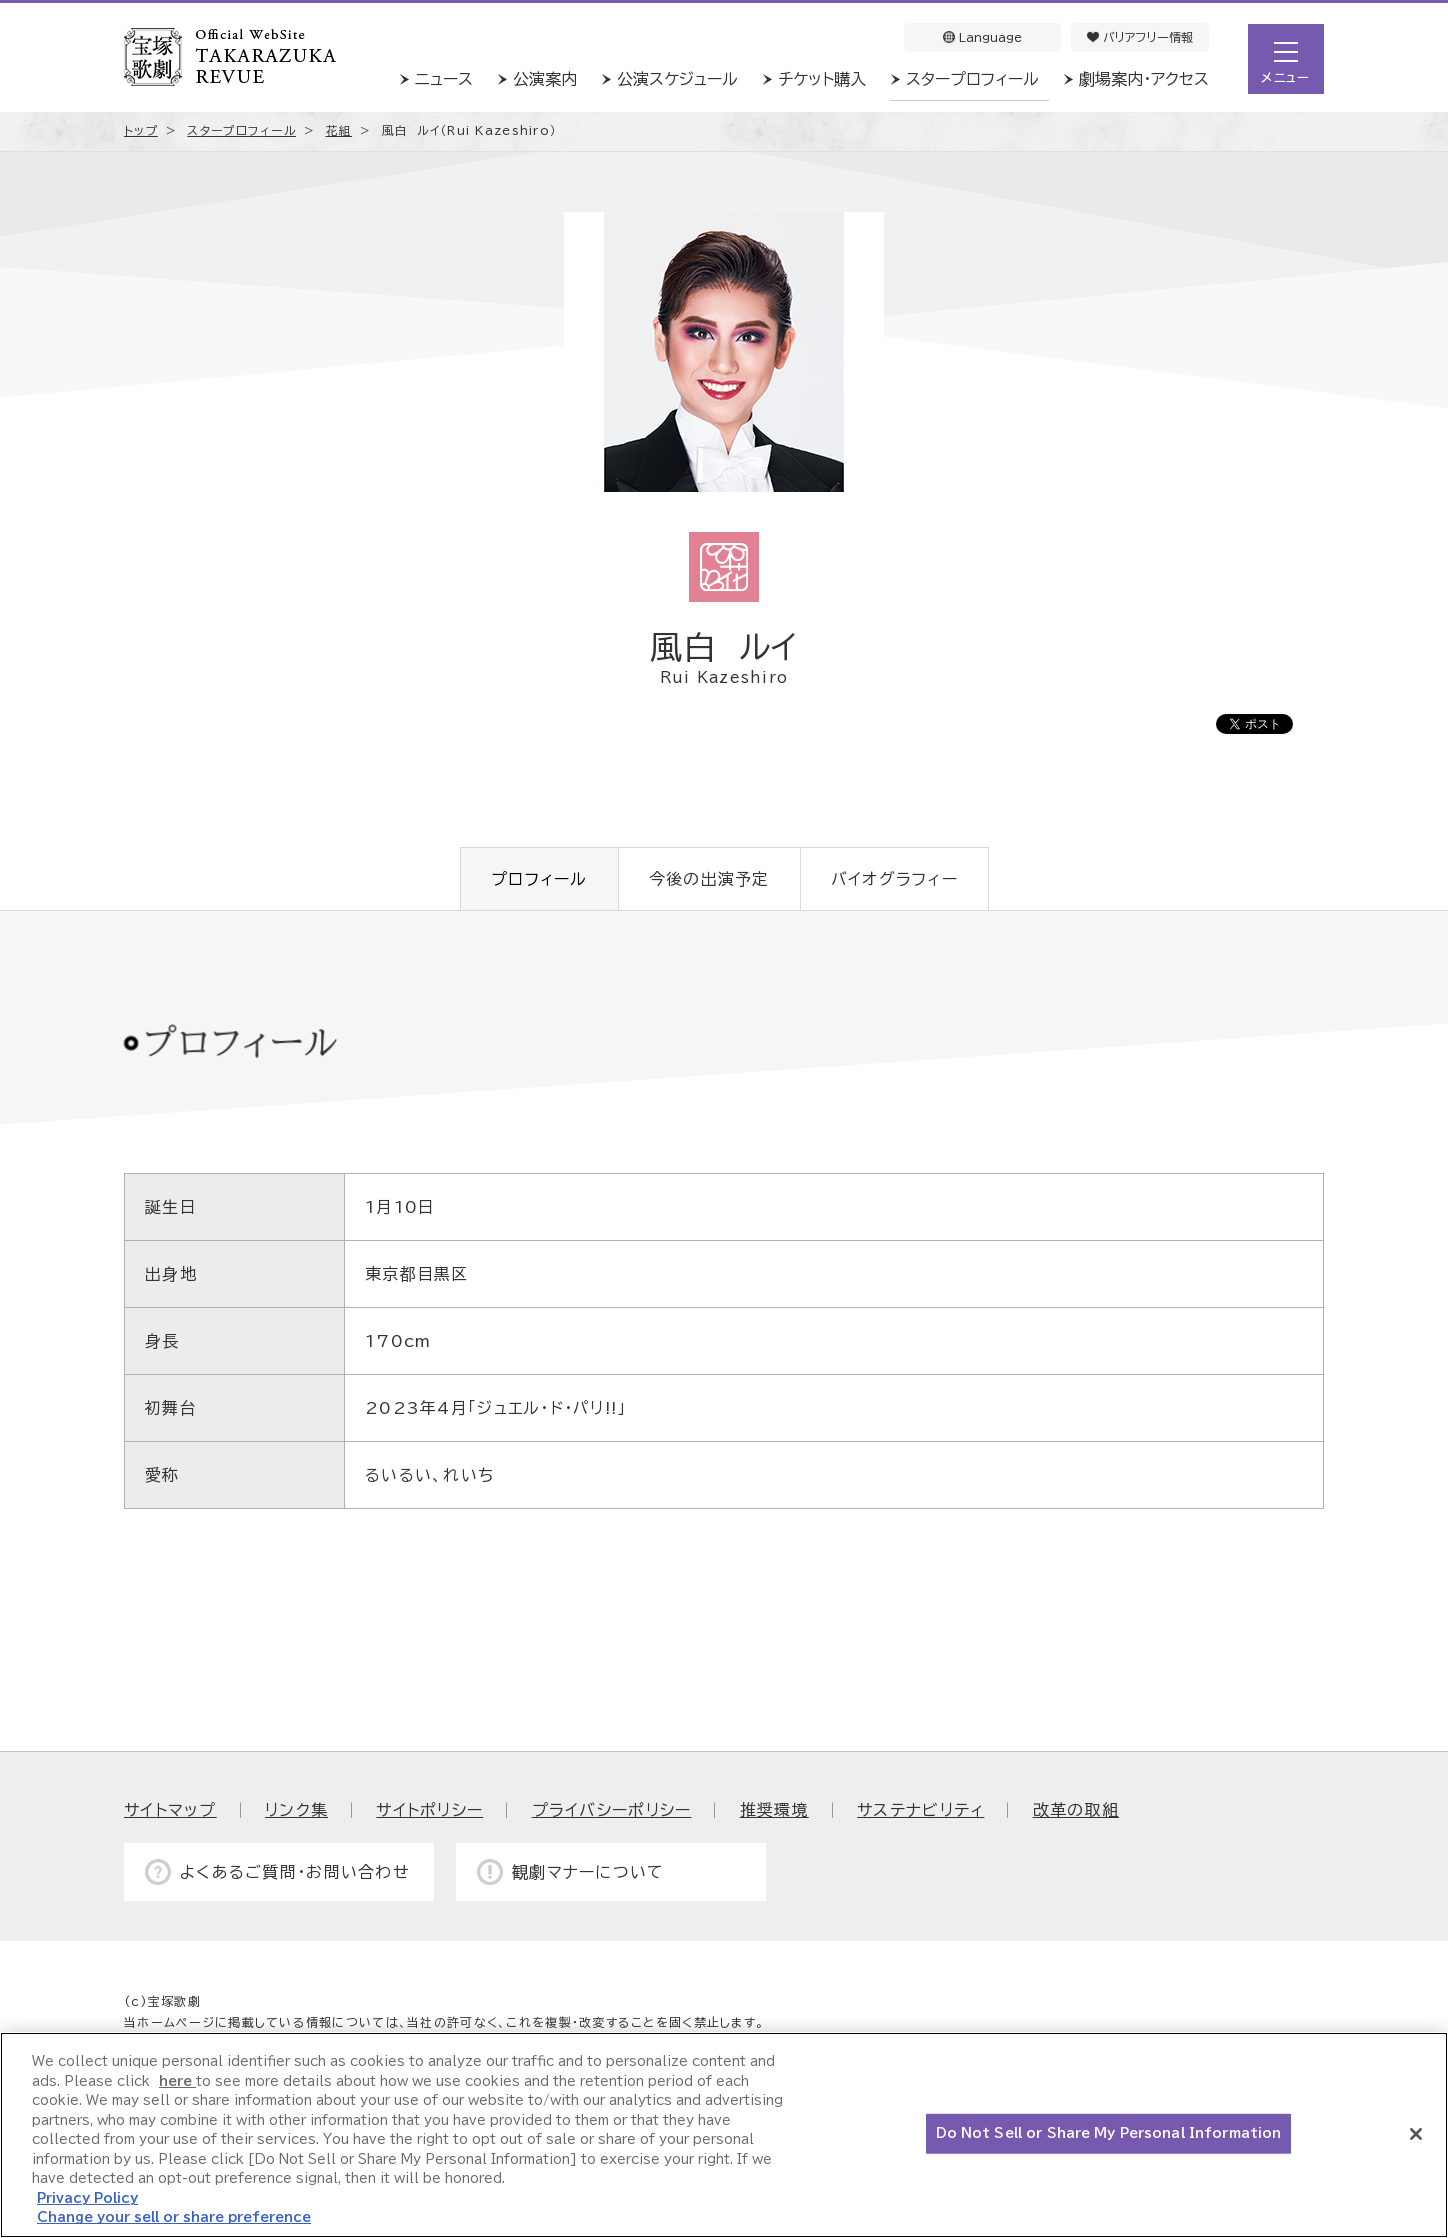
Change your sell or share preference (174, 2217)
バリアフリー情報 (1140, 37)
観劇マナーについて (588, 1872)
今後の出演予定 (709, 879)
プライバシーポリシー (612, 1810)
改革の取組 (1076, 1810)
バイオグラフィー (894, 879)
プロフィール (539, 879)
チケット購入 (822, 79)
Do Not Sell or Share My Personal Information (1109, 2133)
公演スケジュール (677, 79)
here (177, 2081)
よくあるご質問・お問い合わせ (295, 1872)
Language (982, 37)
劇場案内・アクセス (1144, 79)
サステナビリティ (920, 1810)
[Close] (1416, 2134)
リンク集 (296, 1810)
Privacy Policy (87, 2198)
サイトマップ (170, 1810)
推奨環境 (774, 1810)
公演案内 (545, 79)
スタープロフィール (972, 79)
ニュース (444, 79)
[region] (724, 2135)
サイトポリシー (429, 1810)
